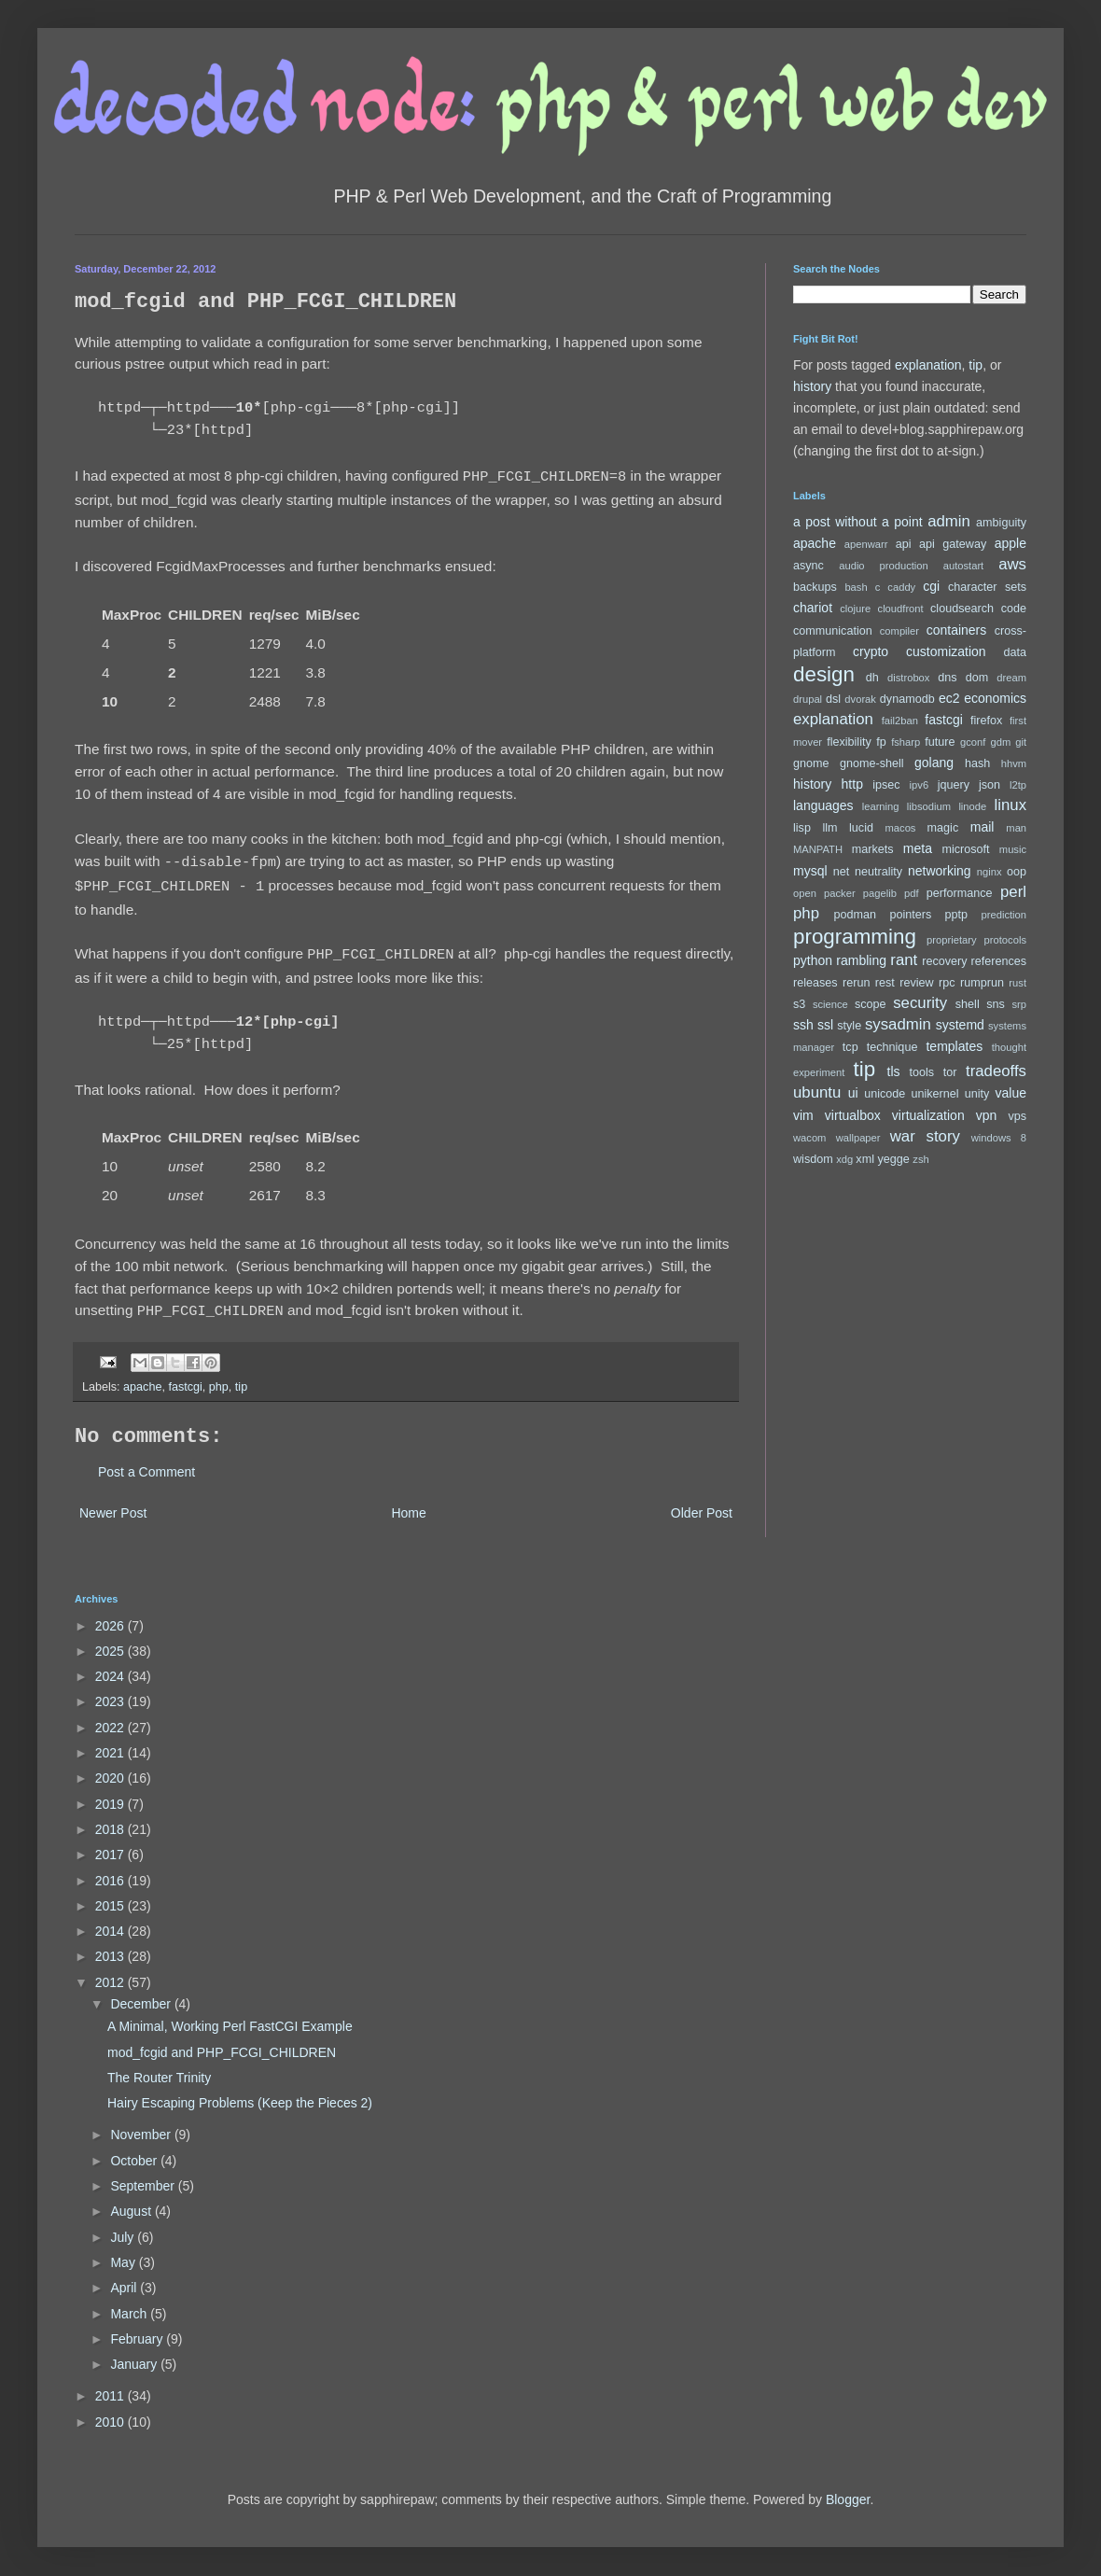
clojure (855, 608)
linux (1011, 805)
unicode (884, 1093)
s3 (799, 1004)
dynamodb (907, 699)
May (124, 2253)
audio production (883, 565)
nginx (989, 871)
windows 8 (998, 1137)
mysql (810, 870)
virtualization (928, 1115)
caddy (901, 587)
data (1015, 652)
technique (892, 1047)
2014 (111, 1921)
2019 (111, 1794)
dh (872, 677)
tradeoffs (996, 1071)
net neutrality (867, 871)
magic (943, 827)
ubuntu (817, 1092)
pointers (910, 914)
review (916, 982)
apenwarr (866, 544)
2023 (111, 1692)
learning (880, 806)
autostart (963, 565)
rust (1017, 982)
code (1013, 608)
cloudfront (901, 608)
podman (855, 914)
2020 (111, 1768)
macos (900, 827)
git (1020, 742)
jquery (953, 784)
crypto (870, 651)
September (143, 2176)
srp (1018, 1004)
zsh (920, 1159)
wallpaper (858, 1137)
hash (977, 763)
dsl (833, 699)
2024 (111, 1666)
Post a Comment (146, 1462)
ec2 (949, 698)
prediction (1004, 914)
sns (995, 1004)
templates (954, 1046)
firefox (986, 720)
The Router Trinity (159, 2068)
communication (832, 630)
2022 (111, 1718)
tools (922, 1072)
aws (1012, 564)
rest (885, 982)
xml (865, 1159)
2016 (111, 1871)
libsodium (929, 806)
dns (947, 677)
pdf (911, 893)
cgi (931, 586)
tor (950, 1072)
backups (815, 587)
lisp (802, 827)
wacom (809, 1137)
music (1012, 849)
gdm (1000, 742)
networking (939, 870)
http (852, 784)
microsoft (966, 849)
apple (1010, 543)
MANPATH (818, 849)
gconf (972, 742)
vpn (986, 1115)
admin (948, 521)
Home (408, 1503)
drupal (807, 699)
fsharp (905, 742)
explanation (928, 364)
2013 (111, 1946)
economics (995, 698)
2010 (111, 2412)
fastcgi (185, 1377)
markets (873, 849)
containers (957, 630)
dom (977, 677)
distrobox (908, 677)
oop (1016, 871)
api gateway (952, 544)
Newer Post (112, 1503)
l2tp (1018, 785)
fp (881, 742)
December (142, 1994)
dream (1011, 677)
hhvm (1013, 763)
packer (840, 893)
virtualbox (853, 1115)
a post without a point (858, 521)
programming (854, 936)
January (135, 2354)
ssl (825, 1024)
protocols (1005, 939)
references (998, 961)
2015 (111, 1896)
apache (142, 1377)
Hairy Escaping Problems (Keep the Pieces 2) (239, 2093)
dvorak (860, 699)
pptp (957, 914)
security (920, 1003)
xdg (844, 1159)
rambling (861, 960)
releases (815, 982)
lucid (861, 827)
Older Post (701, 1503)
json (989, 784)
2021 (111, 1743)
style (849, 1025)
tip (241, 1377)
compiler (899, 631)
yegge (893, 1159)
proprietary (951, 939)
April (125, 2278)
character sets (987, 587)
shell (967, 1004)
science (830, 1004)
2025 (111, 1641)
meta (917, 848)
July (123, 2227)
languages (823, 805)
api (904, 544)
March (130, 2304)
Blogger (848, 2490)
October (135, 2151)
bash (855, 587)
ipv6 (919, 785)
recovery (944, 961)
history (812, 386)
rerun (856, 982)
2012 (111, 1973)
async (808, 565)
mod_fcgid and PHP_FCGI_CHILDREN (221, 2043)
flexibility (849, 742)
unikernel (934, 1093)
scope (870, 1004)
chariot (812, 607)
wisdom (813, 1159)
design (824, 674)
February (138, 2329)
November (142, 2125)
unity (977, 1093)
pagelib (880, 893)
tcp (850, 1047)
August (132, 2201)
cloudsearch (962, 608)
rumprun (982, 982)
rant (903, 960)
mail (982, 826)
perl (1013, 892)
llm (829, 827)
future (940, 742)
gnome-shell (872, 763)
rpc (947, 982)
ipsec (885, 784)
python (812, 960)
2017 (111, 1845)
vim (803, 1115)
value (1011, 1092)
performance (960, 893)
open (804, 893)
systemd (960, 1024)
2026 (111, 1616)
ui (853, 1092)
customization (946, 651)
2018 (111, 1820)
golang (934, 762)
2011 (111, 2386)
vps (1017, 1116)
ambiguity (1001, 522)
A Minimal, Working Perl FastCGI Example (230, 2016)
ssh (803, 1024)
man (1016, 827)
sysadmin (898, 1024)
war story (925, 1136)
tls (893, 1071)
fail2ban (900, 720)
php (219, 1377)
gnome (811, 763)
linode (972, 806)
